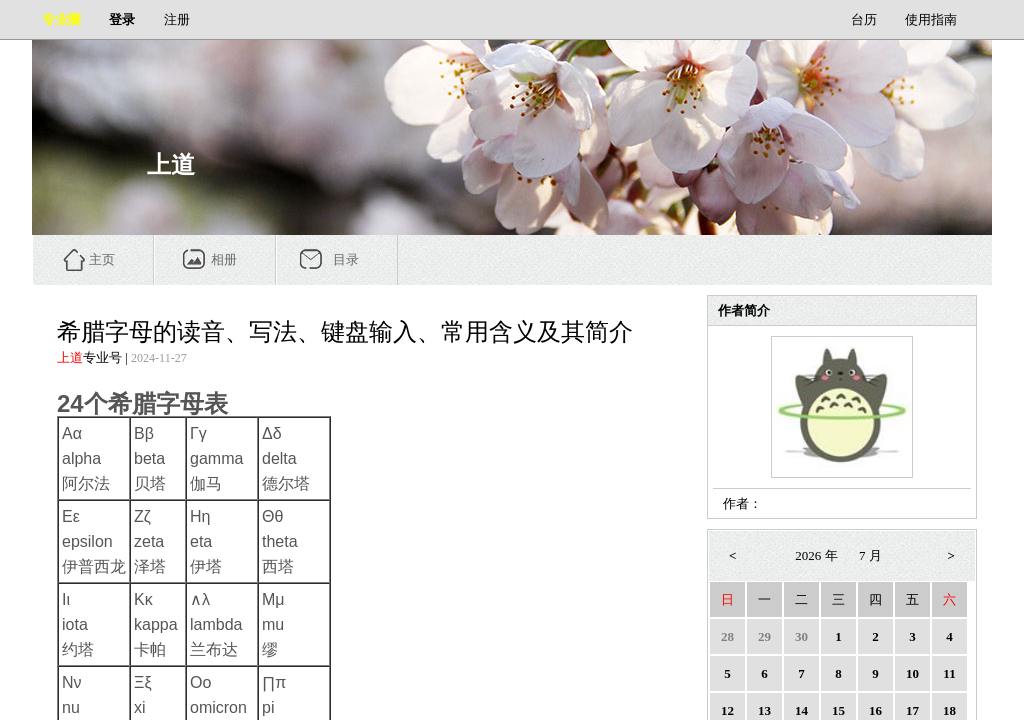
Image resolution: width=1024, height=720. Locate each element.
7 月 (870, 555)
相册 (224, 259)
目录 (346, 259)
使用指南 (931, 19)
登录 (122, 19)
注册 (177, 19)
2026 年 (816, 555)
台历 (864, 19)
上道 (70, 357)
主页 (102, 259)
